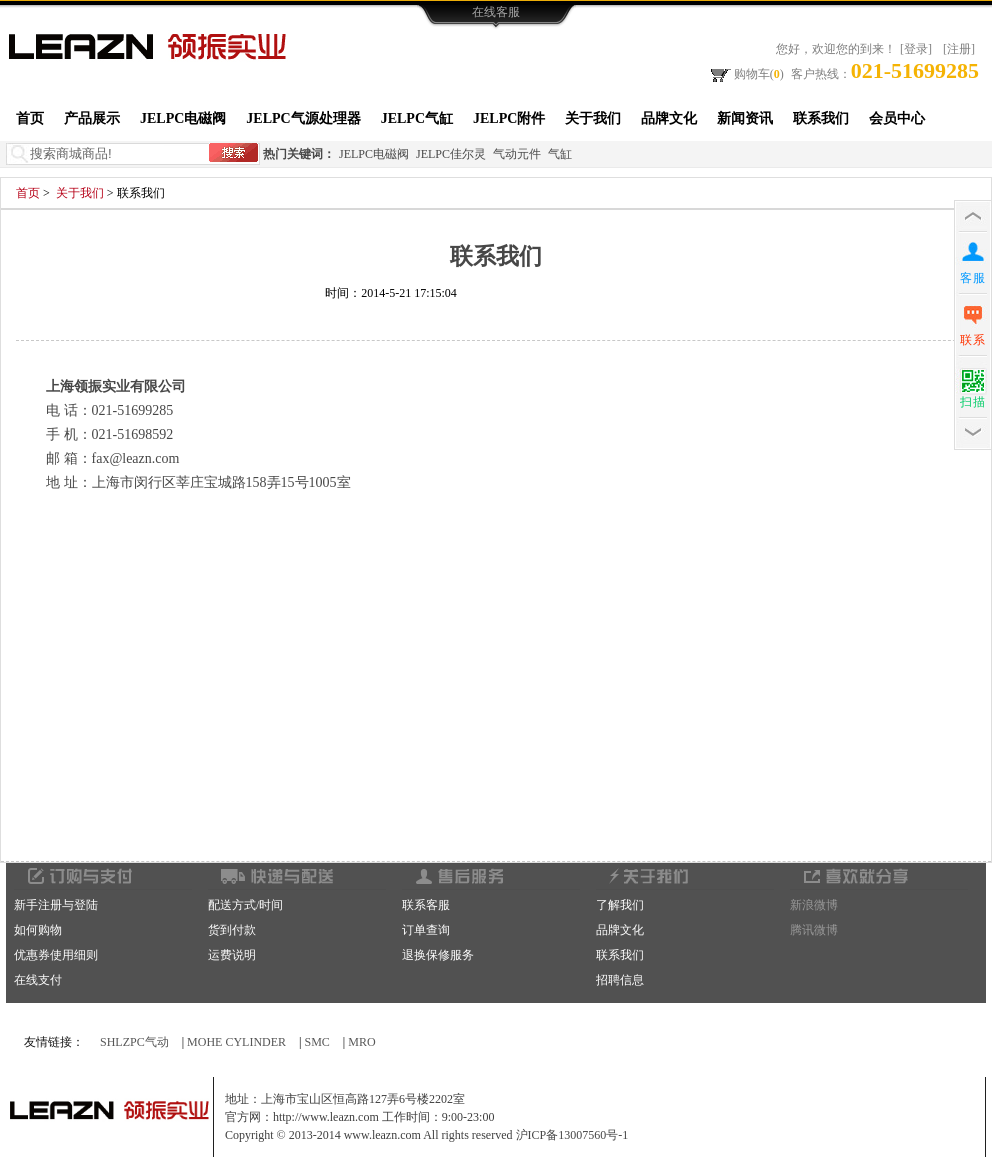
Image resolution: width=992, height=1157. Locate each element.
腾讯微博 (814, 930)
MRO (361, 1042)
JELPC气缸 (417, 118)
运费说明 (232, 955)
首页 (30, 118)
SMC (317, 1042)
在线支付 (38, 980)
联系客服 (426, 905)
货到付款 (232, 930)
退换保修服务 (438, 955)
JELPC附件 (509, 118)
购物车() (746, 72)
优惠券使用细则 (56, 955)
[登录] (916, 49)
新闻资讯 (745, 118)
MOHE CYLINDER (236, 1042)
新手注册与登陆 (56, 905)
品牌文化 (669, 118)
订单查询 (426, 930)
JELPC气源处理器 (303, 118)
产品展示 (92, 118)
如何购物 (38, 930)
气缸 (560, 154)
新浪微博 (814, 905)
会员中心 (897, 118)
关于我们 (593, 118)
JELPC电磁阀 (183, 118)
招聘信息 (620, 980)
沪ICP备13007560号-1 (572, 1135)
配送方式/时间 (245, 905)
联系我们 (821, 118)
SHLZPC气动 (134, 1042)
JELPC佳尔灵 (451, 154)
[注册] (959, 49)
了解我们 (620, 905)
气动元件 (517, 154)
